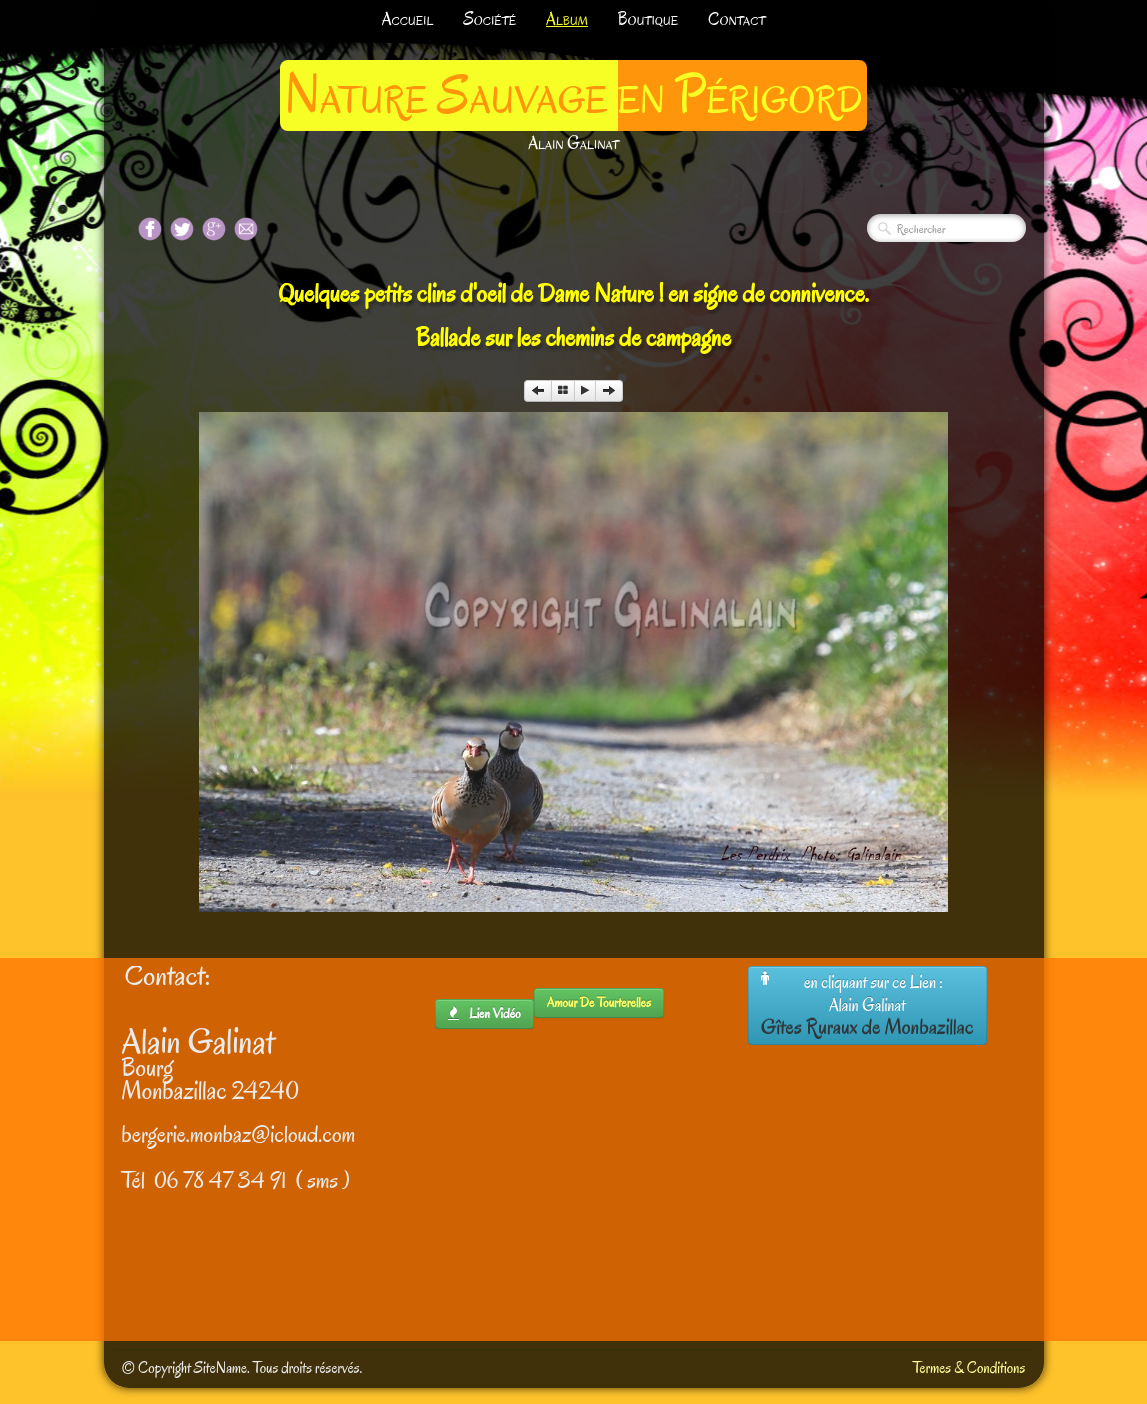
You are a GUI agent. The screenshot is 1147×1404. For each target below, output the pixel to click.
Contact (736, 19)
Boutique (648, 19)
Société (489, 19)
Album (567, 19)
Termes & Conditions (969, 1368)
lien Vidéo (484, 1013)
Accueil (408, 19)
